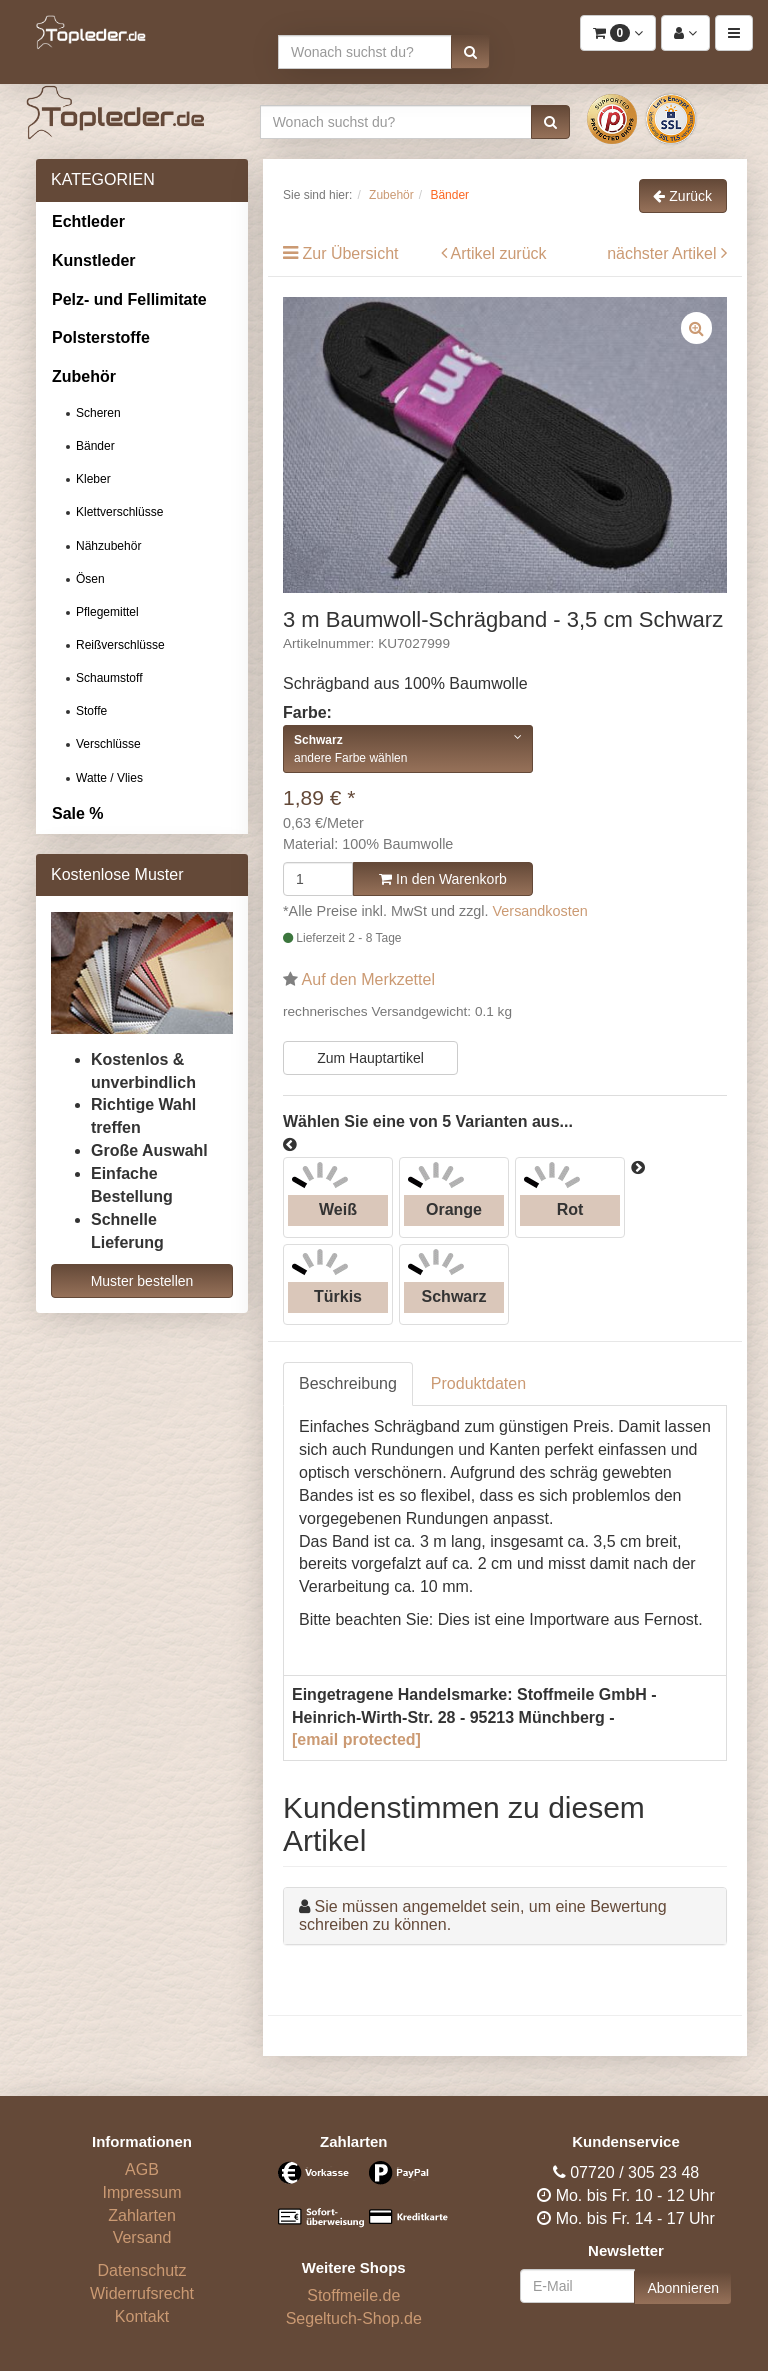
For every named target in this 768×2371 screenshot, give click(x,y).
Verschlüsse (108, 744)
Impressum (141, 2192)
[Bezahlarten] (354, 2203)
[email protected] (356, 1739)
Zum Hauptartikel (370, 1058)
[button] (470, 52)
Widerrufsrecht (142, 2293)
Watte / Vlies (109, 778)
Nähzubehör (108, 546)
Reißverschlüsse (120, 645)
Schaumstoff (109, 678)
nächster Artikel (664, 253)
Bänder (95, 446)
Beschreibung (348, 1383)
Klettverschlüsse (119, 512)
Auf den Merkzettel (368, 979)
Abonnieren (683, 2288)
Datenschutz (142, 2270)
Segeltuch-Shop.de (354, 2318)
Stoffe (91, 711)
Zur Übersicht (350, 253)
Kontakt (142, 2316)
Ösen (90, 579)
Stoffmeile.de (353, 2295)
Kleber (93, 479)
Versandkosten (540, 911)
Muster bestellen (142, 1281)
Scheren (98, 413)
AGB (142, 2169)
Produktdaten (478, 1383)
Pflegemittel (107, 612)
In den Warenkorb (443, 879)
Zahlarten (142, 2215)
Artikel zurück (499, 253)
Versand (142, 2237)
